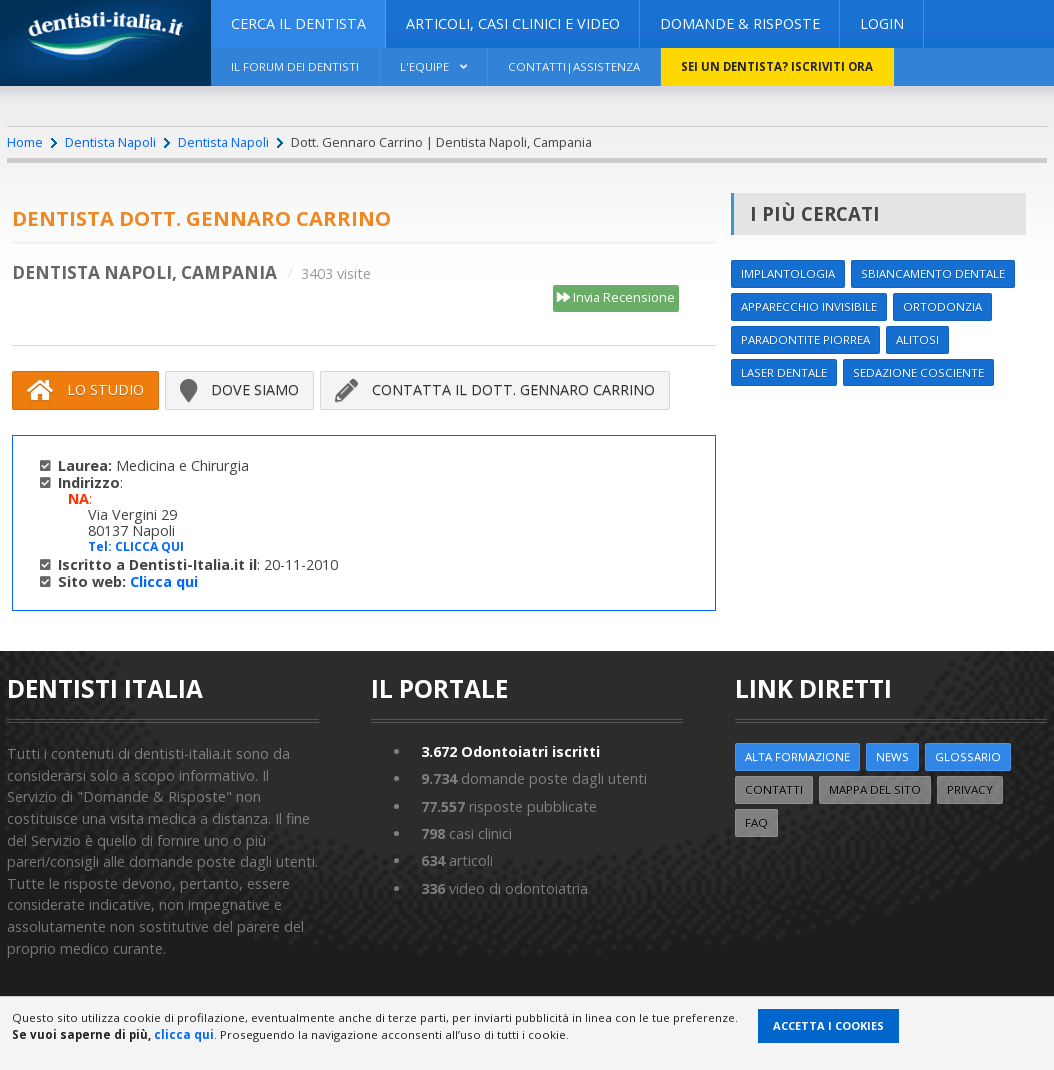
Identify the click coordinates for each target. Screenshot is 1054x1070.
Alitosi (917, 339)
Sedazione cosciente (918, 372)
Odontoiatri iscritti (510, 751)
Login (882, 23)
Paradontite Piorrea (805, 339)
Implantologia (788, 273)
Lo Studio (85, 390)
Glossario (968, 756)
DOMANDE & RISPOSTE (740, 23)
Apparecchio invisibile (809, 306)
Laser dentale (784, 372)
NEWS (892, 756)
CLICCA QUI (149, 546)
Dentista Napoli (110, 142)
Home (25, 142)
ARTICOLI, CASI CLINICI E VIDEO (513, 23)
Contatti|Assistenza (574, 66)
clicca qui (184, 1034)
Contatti (774, 789)
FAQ (756, 822)
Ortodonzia (942, 306)
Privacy (970, 789)
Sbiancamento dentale (933, 273)
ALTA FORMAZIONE (797, 756)
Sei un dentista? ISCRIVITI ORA (777, 66)
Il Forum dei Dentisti (295, 66)
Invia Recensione (616, 298)
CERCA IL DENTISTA (298, 23)
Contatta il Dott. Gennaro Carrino (495, 390)
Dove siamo (239, 390)
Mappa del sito (875, 789)
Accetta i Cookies (828, 1025)
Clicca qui (164, 581)
